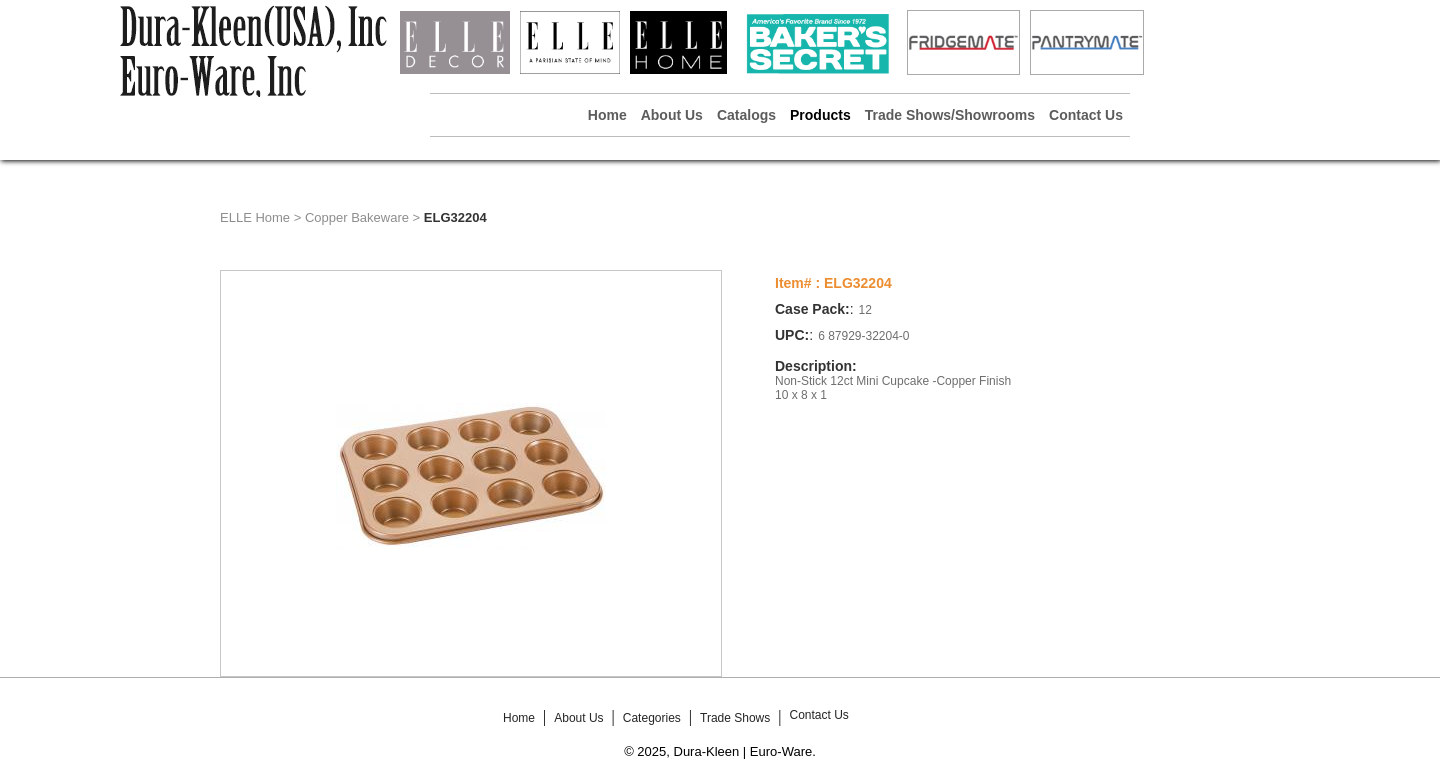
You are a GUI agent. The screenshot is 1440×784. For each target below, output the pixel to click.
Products (820, 115)
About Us (672, 115)
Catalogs (746, 115)
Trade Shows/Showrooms (950, 115)
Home (607, 115)
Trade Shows (735, 718)
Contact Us (1086, 115)
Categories (652, 718)
